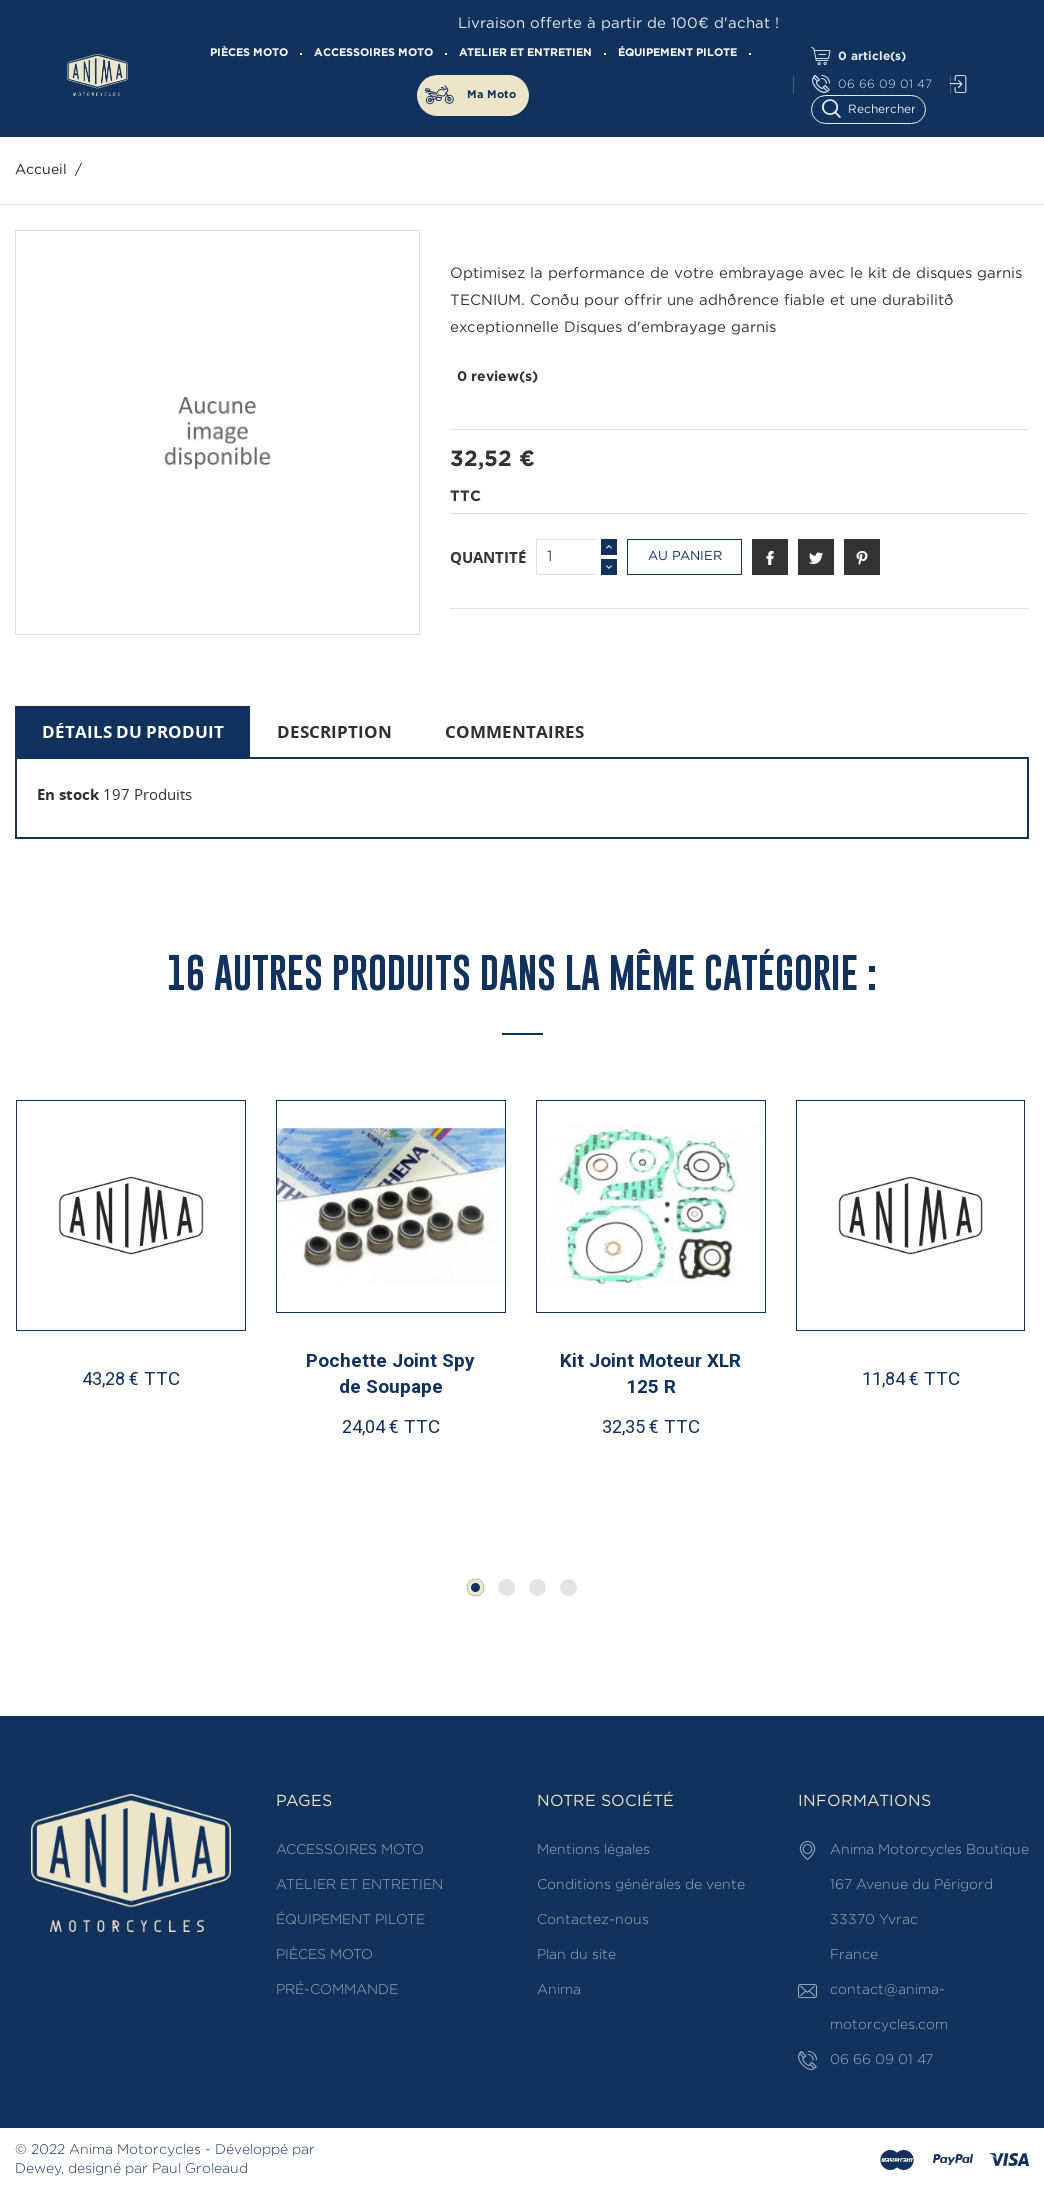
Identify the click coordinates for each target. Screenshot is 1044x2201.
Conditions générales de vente (641, 1885)
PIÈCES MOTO (249, 53)
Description (334, 731)
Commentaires (514, 731)
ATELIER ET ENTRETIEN (525, 53)
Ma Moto (491, 95)
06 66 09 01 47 (872, 84)
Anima (559, 1990)
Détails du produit (133, 731)
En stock (68, 794)
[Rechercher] (877, 107)
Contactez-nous (593, 1920)
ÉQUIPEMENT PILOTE (677, 53)
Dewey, (39, 2169)
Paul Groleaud (200, 2169)
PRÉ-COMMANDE (337, 1990)
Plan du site (576, 1955)
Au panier (685, 556)
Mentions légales (593, 1850)
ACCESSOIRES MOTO (373, 53)
